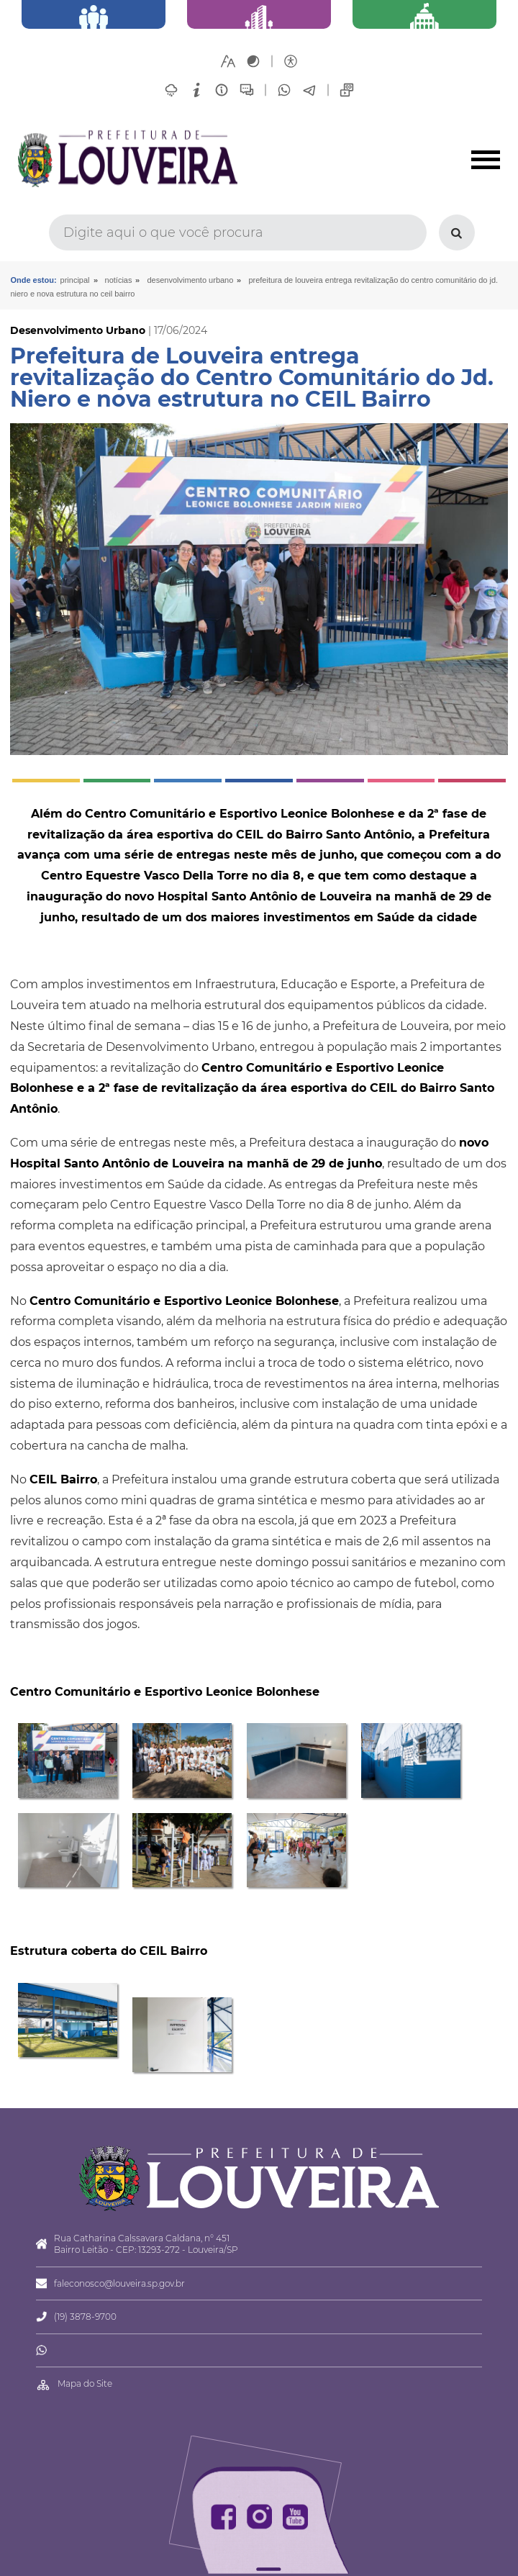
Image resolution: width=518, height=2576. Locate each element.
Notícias (118, 280)
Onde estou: (33, 280)
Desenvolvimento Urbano (190, 280)
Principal (75, 280)
